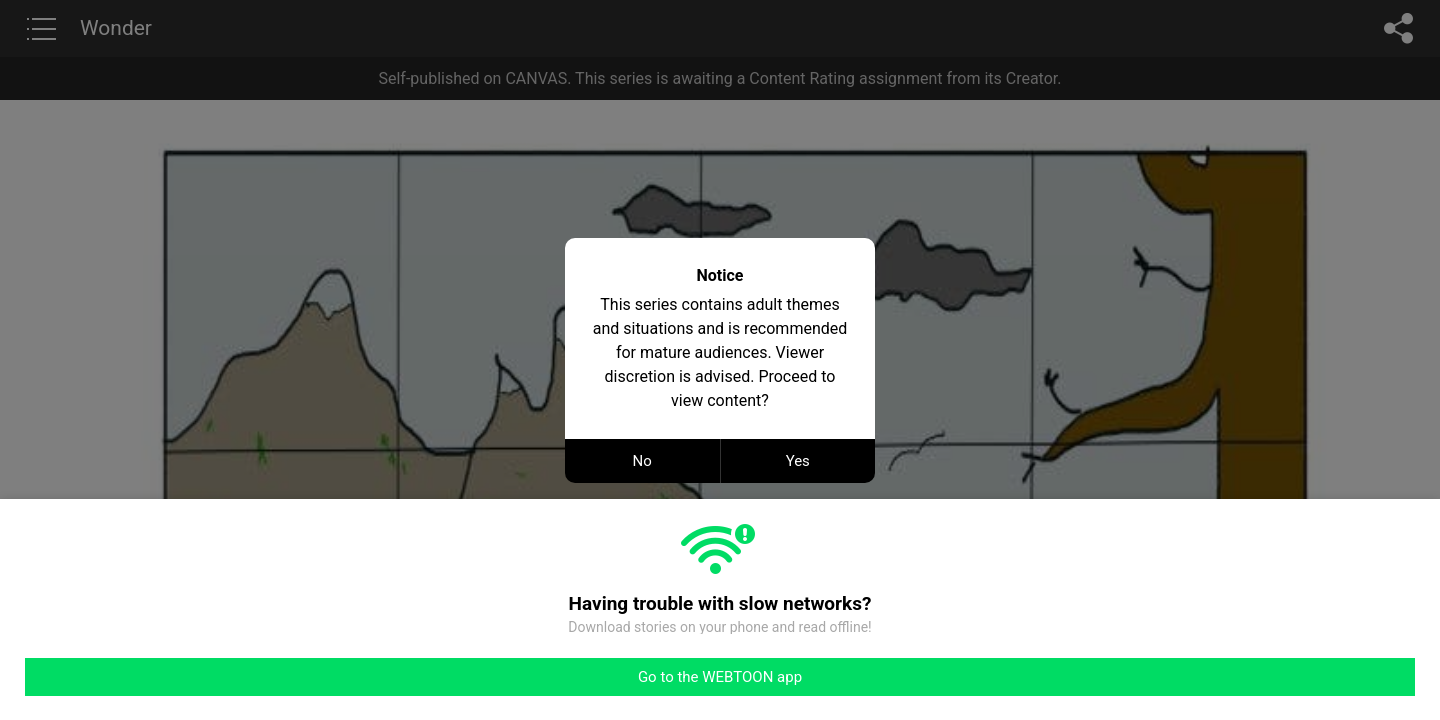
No (642, 461)
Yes (798, 461)
